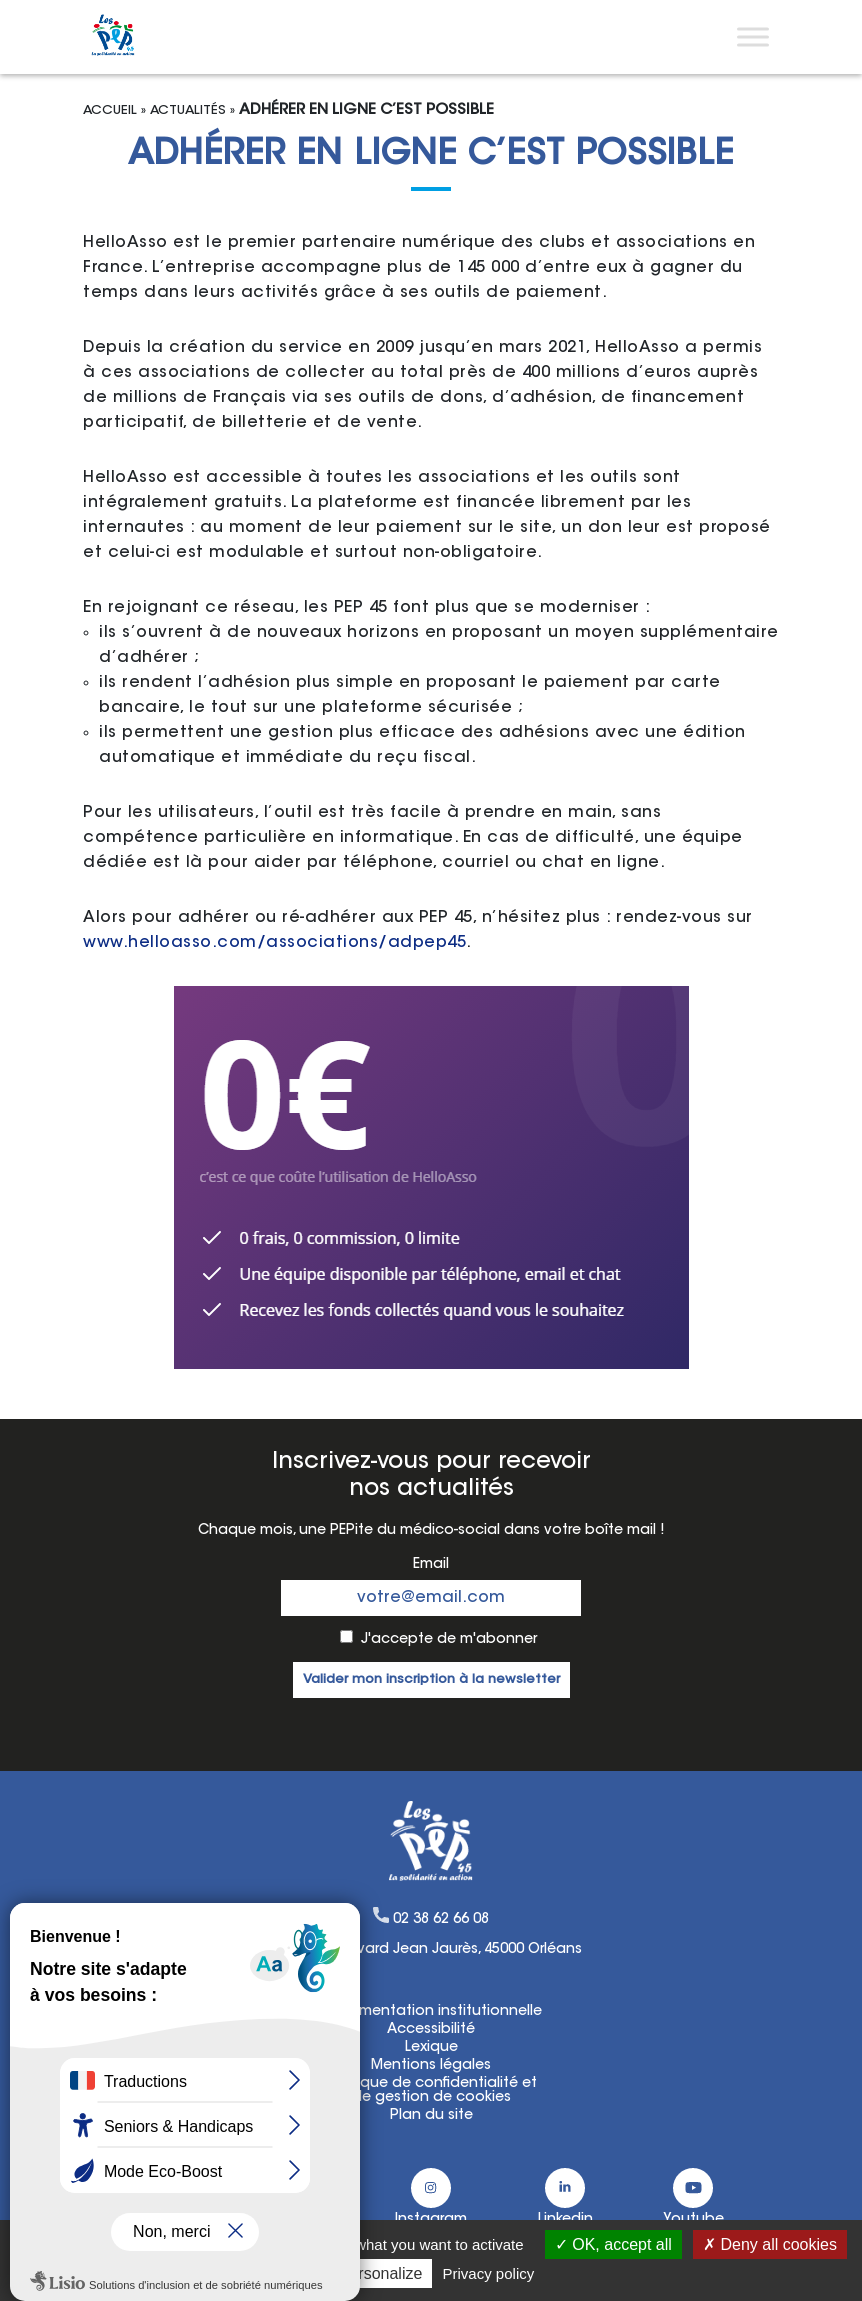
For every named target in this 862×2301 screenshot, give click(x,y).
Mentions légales (431, 2066)
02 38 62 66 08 (441, 1920)
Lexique (431, 2048)
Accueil (110, 110)
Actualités (188, 110)
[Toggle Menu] (753, 36)
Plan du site (431, 2116)
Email (431, 1565)
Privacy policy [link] (489, 2273)
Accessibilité (431, 2030)
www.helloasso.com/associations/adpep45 (274, 943)
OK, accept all (613, 2244)
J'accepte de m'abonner (449, 1640)
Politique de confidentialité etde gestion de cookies (431, 2091)
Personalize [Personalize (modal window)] (381, 2273)
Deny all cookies (770, 2244)
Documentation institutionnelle (431, 2012)
